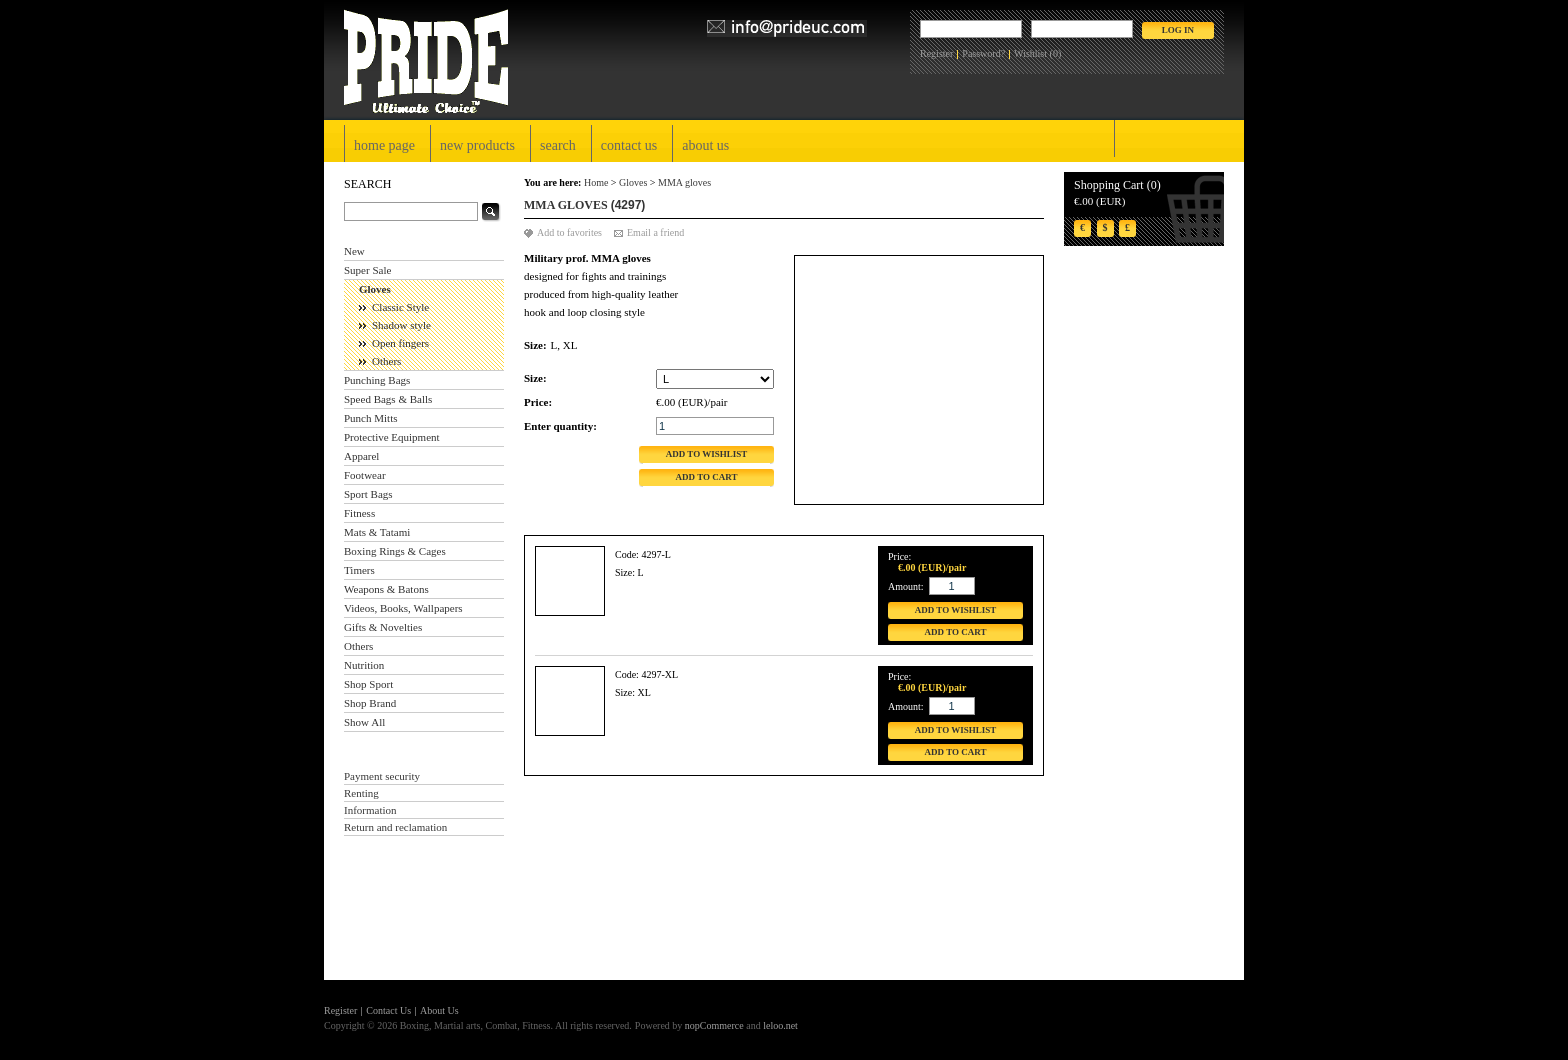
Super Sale (367, 270)
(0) (1056, 53)
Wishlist (1030, 53)
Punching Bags (377, 380)
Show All (364, 722)
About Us (705, 145)
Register (936, 53)
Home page (384, 145)
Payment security (382, 776)
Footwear (365, 475)
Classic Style (400, 307)
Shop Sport (368, 684)
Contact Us (629, 145)
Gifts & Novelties (383, 627)
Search (558, 145)
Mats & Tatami (377, 532)
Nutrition (364, 665)
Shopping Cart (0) (1117, 185)
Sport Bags (368, 494)
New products (477, 145)
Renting (361, 793)
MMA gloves (684, 182)
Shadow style (401, 325)
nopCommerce (714, 1025)
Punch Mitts (370, 418)
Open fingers (400, 343)
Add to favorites (569, 232)
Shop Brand (370, 703)
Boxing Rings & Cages (395, 551)
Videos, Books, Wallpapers (403, 608)
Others (386, 361)
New (354, 251)
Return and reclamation (395, 827)
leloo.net (780, 1025)
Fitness (359, 513)
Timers (359, 570)
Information (370, 810)
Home (596, 182)
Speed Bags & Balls (388, 399)
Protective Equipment (392, 437)
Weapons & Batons (386, 589)
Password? (983, 53)
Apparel (361, 456)
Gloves (375, 289)
